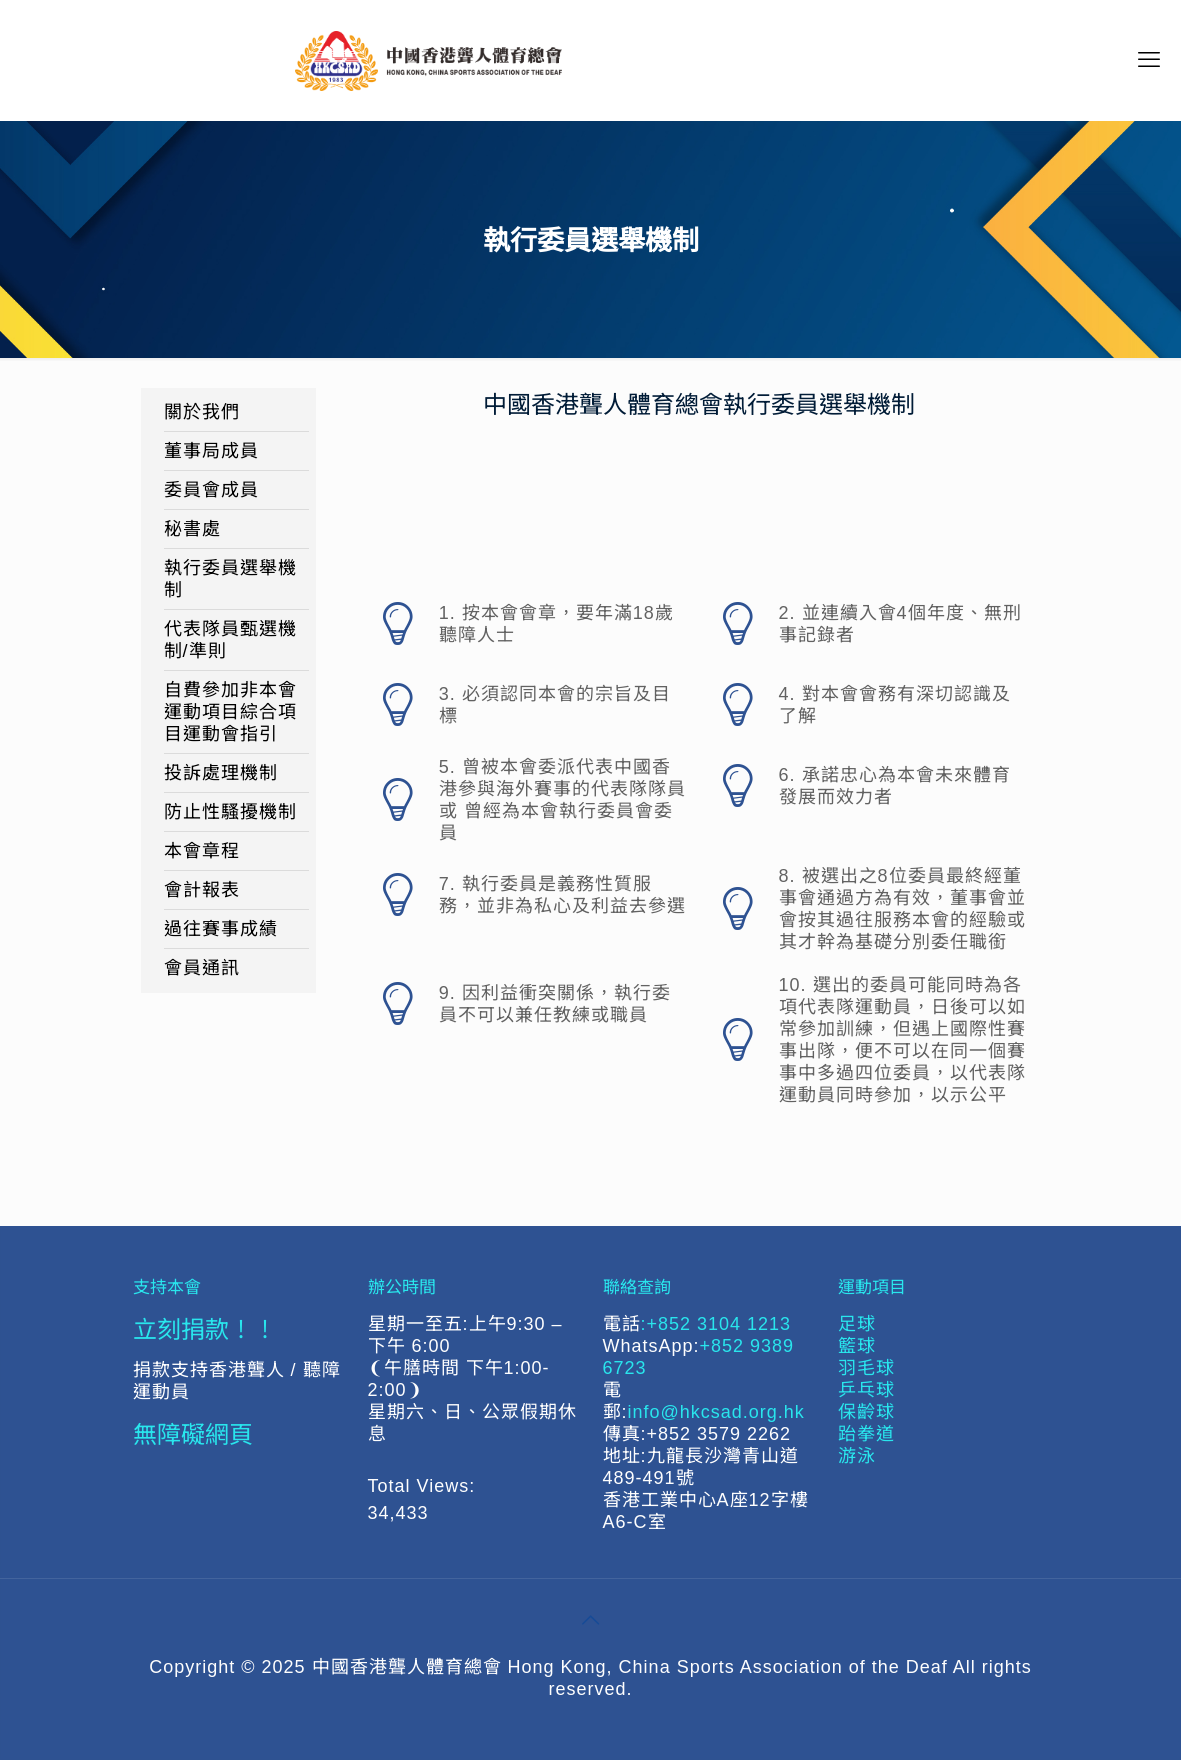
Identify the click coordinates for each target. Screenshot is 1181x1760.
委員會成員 (211, 490)
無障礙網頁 (193, 1433)
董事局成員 (211, 451)
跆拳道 (866, 1434)
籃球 (857, 1346)
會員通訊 (202, 968)
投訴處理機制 (221, 773)
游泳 (857, 1456)
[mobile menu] (1149, 60)
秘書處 (192, 529)
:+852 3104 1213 (716, 1324)
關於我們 (202, 412)
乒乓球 (866, 1390)
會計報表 (202, 890)
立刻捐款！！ (205, 1328)
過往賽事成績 (221, 929)
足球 (857, 1324)
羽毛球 (866, 1368)
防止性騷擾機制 (230, 812)
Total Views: (425, 1486)
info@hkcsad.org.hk (716, 1412)
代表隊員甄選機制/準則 (230, 640)
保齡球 (866, 1412)
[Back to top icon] (591, 1620)
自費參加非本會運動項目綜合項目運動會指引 (230, 712)
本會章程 (202, 851)
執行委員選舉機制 (230, 579)
